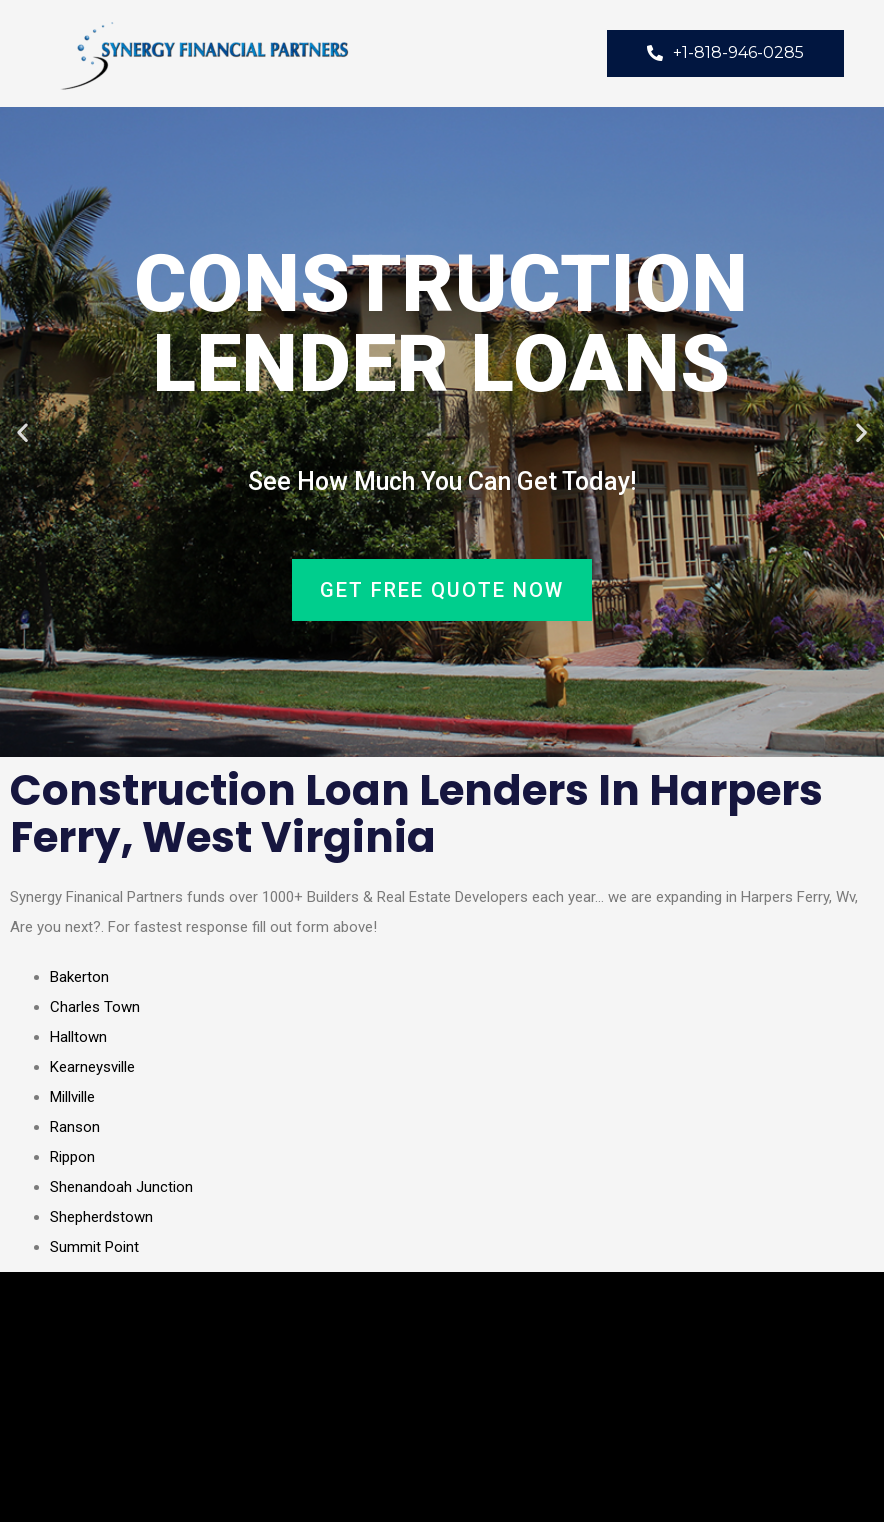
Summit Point (94, 1247)
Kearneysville (92, 1067)
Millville (72, 1097)
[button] (22, 432)
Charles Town (95, 1007)
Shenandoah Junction (121, 1187)
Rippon (72, 1157)
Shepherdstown (101, 1217)
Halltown (78, 1037)
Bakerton (79, 977)
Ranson (75, 1127)
